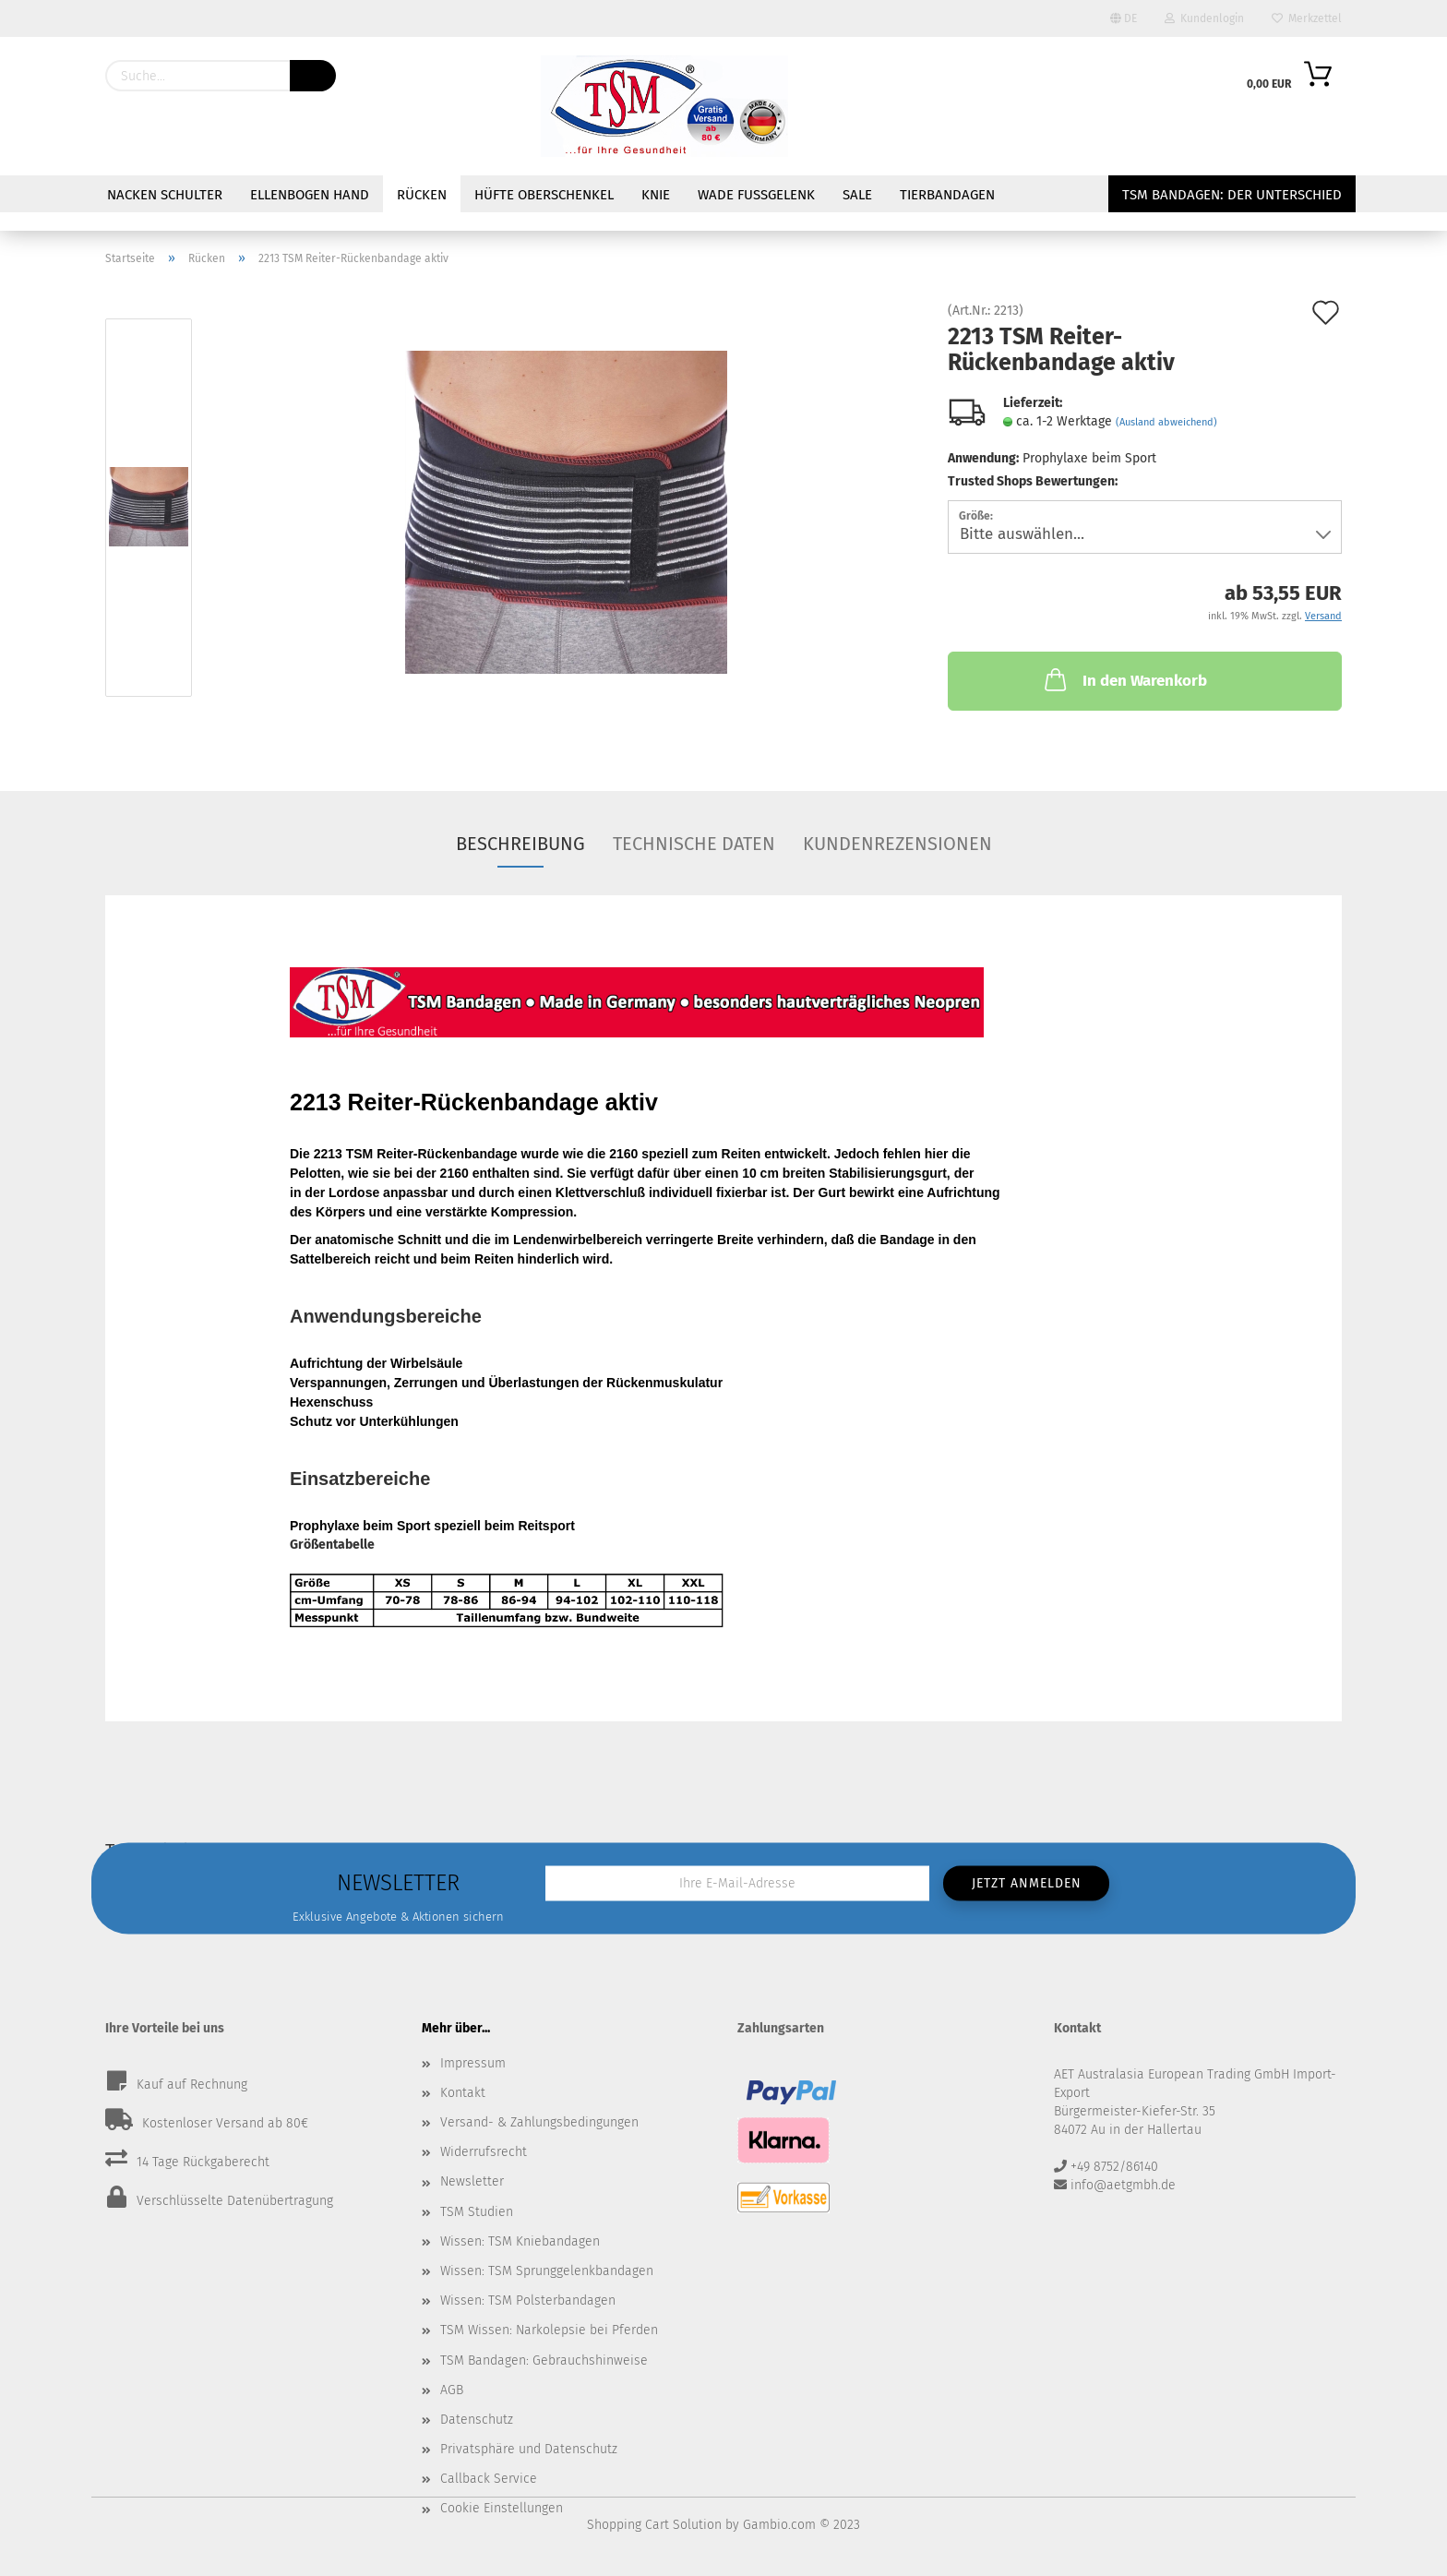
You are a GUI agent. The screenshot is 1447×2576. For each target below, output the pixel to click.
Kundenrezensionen (897, 844)
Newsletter (472, 2181)
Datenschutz (476, 2419)
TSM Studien (476, 2212)
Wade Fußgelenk (756, 194)
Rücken (422, 194)
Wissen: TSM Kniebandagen (520, 2241)
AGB (451, 2390)
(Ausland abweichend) (1166, 422)
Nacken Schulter (164, 194)
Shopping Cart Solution (654, 2525)
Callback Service (488, 2478)
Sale (857, 194)
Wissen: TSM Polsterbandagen (528, 2300)
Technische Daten (694, 844)
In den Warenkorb (1124, 679)
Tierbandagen (947, 194)
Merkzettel (1307, 18)
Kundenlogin (1204, 18)
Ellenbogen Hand (309, 194)
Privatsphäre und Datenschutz (528, 2449)
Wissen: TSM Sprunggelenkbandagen (546, 2271)
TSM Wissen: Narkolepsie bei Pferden (549, 2330)
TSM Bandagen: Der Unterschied (1232, 194)
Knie (655, 194)
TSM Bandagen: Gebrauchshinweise (544, 2360)
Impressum (473, 2063)
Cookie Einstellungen (501, 2508)
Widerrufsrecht (483, 2152)
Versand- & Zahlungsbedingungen (539, 2122)
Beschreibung (520, 844)
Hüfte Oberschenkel (544, 194)
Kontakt (462, 2093)
